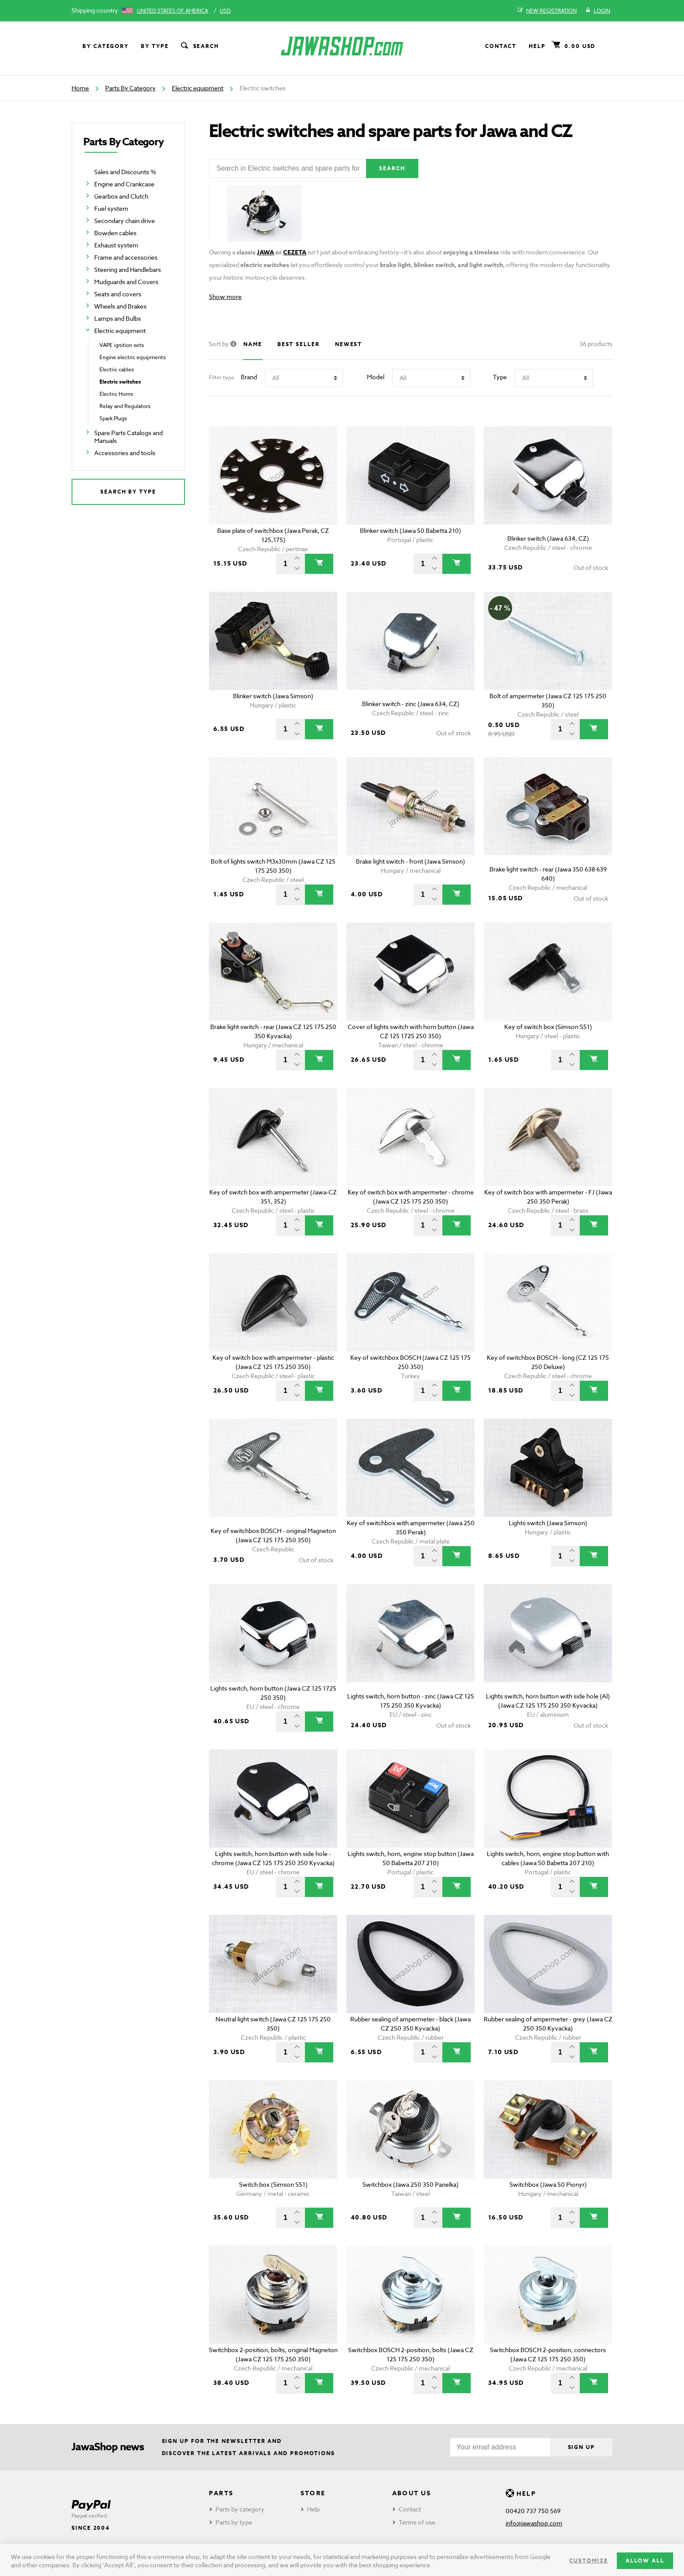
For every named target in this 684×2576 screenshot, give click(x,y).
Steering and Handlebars (127, 269)
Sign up (581, 2447)
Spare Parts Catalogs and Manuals (128, 437)
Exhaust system (116, 245)
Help (537, 46)
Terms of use (417, 2522)
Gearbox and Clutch (121, 196)
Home (80, 88)
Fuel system (111, 208)
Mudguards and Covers (126, 282)
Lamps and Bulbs (117, 318)
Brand (249, 377)
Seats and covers (117, 294)
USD (225, 10)
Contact (500, 46)
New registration (547, 11)
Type (500, 377)
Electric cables (116, 369)
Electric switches (120, 381)
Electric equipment (197, 88)
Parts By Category (130, 88)
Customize (588, 2560)
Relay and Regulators (124, 406)
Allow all (645, 2560)
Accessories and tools (124, 453)
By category (105, 46)
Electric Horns (116, 394)
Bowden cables (115, 233)
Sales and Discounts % (125, 172)
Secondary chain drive (124, 220)
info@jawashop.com (534, 2523)
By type (154, 46)
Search (199, 46)
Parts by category (239, 2509)
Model (375, 377)
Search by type (128, 491)
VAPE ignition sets (121, 345)
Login (597, 11)
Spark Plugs (113, 418)
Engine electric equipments (132, 357)
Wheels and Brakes (120, 306)
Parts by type (233, 2522)
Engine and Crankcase (124, 184)
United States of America (172, 10)
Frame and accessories (125, 257)
